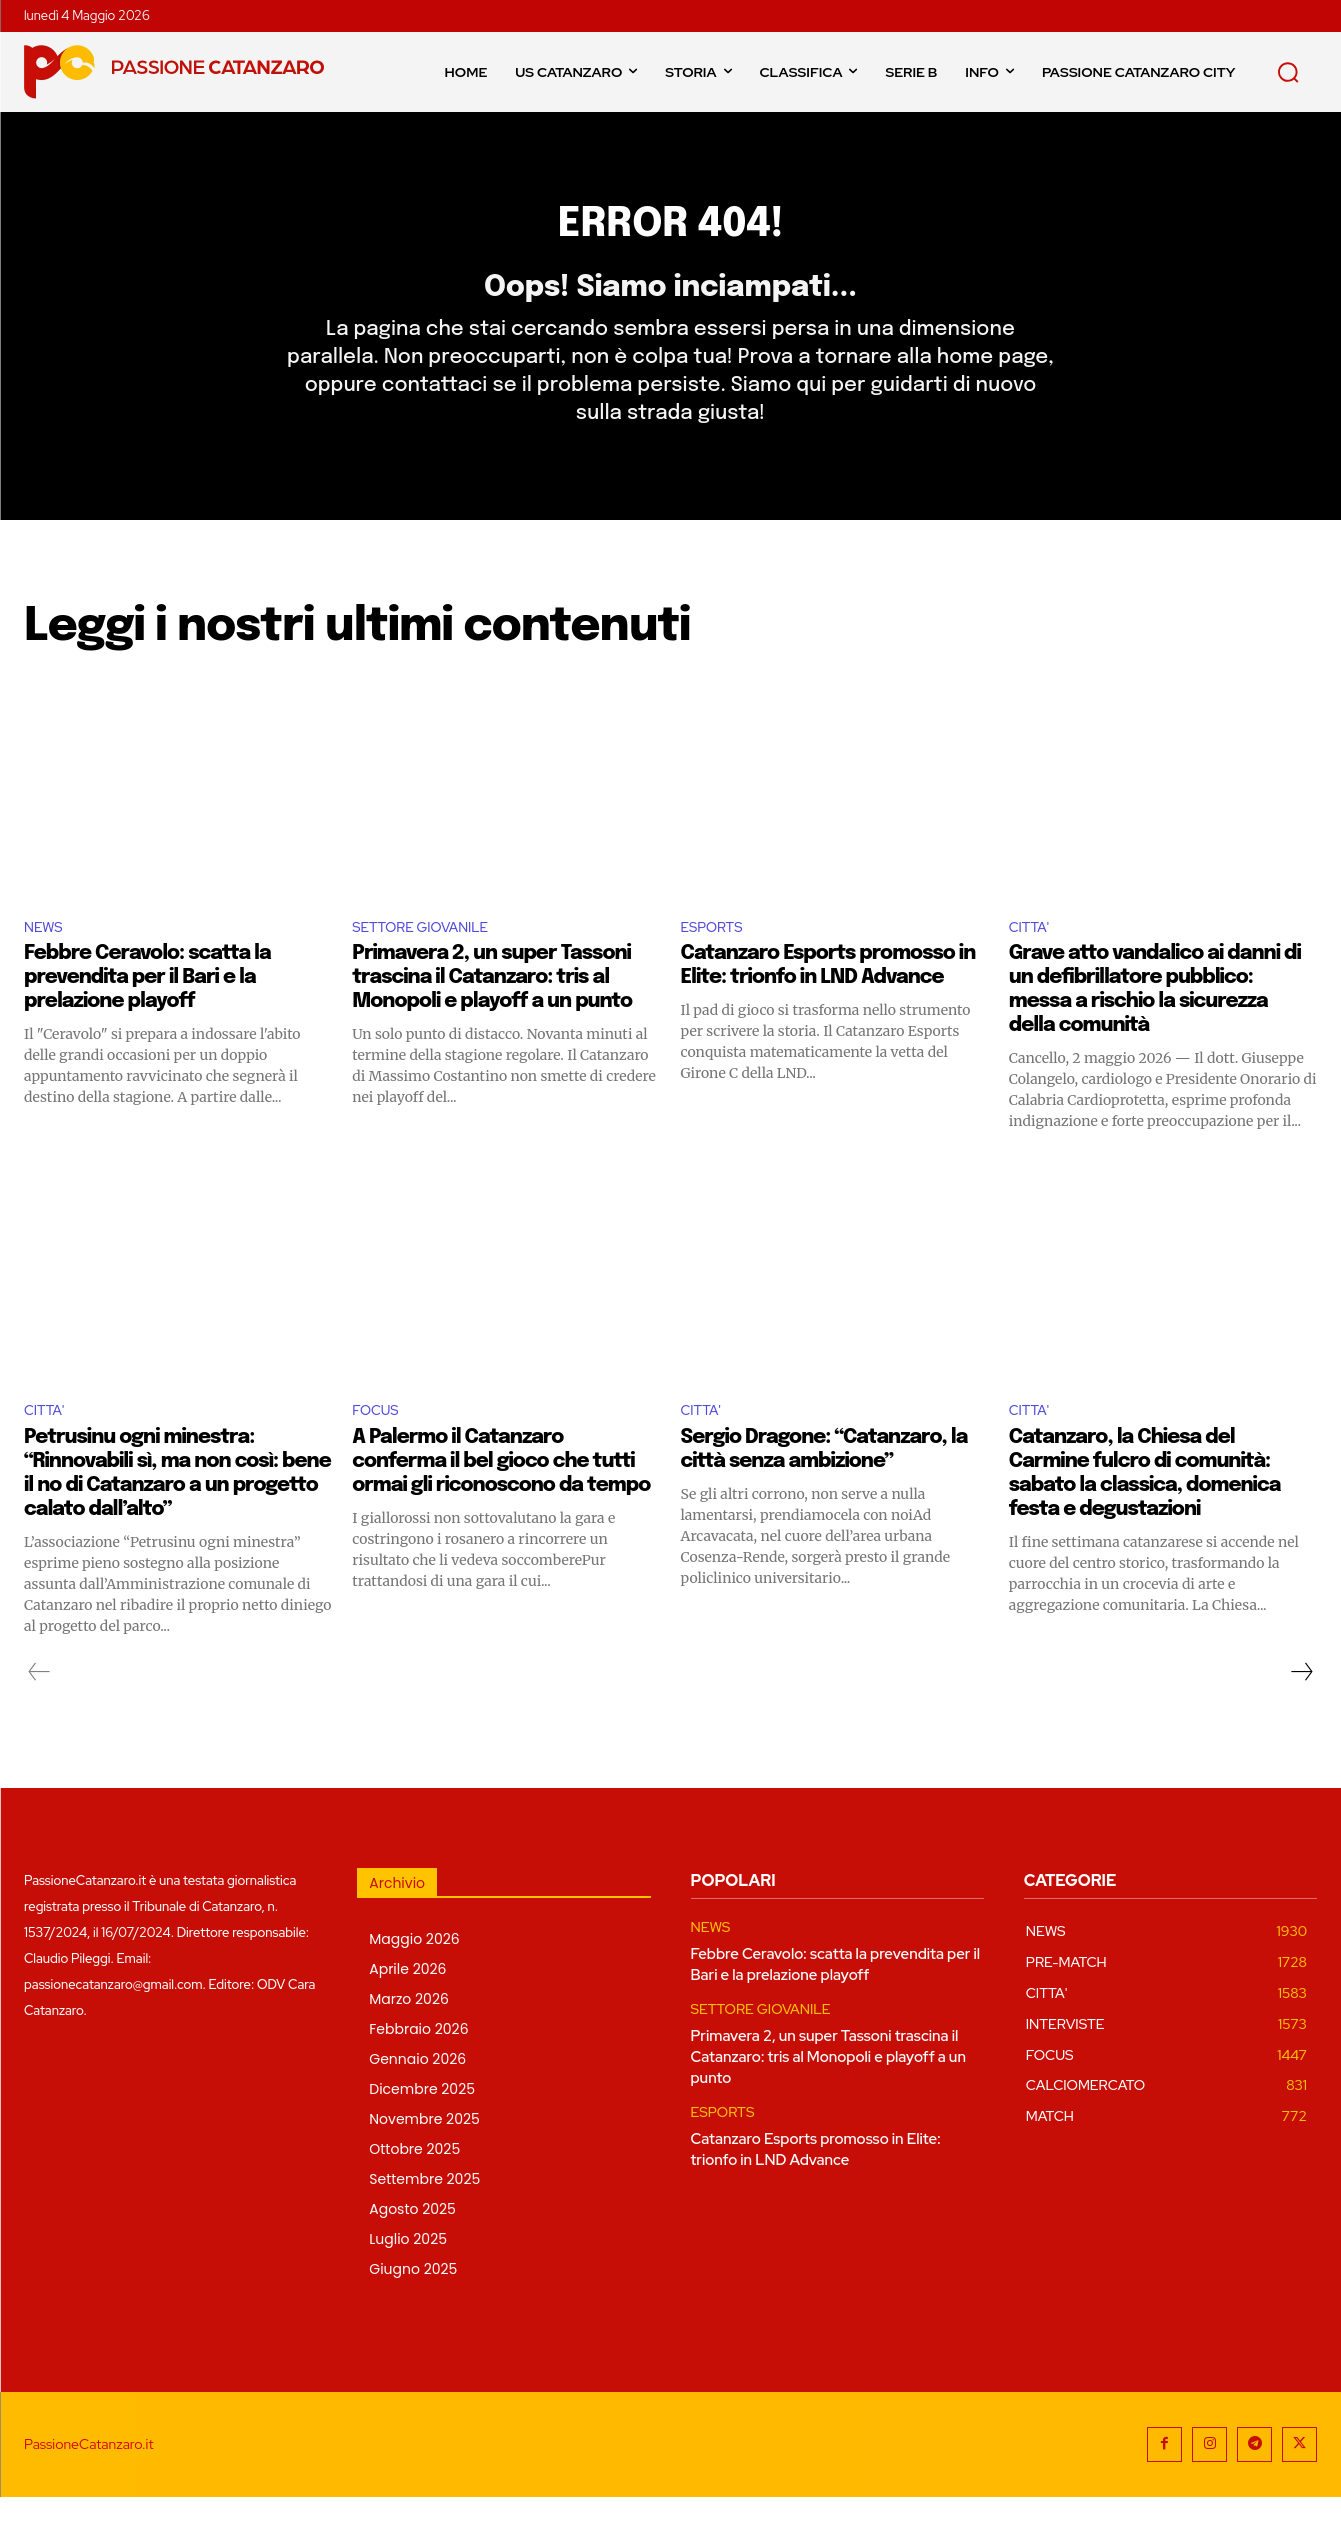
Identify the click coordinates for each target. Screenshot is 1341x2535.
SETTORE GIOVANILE (432, 959)
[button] (1288, 72)
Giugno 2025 (413, 2307)
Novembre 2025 (424, 2157)
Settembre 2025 (424, 2217)
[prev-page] (39, 1710)
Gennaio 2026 (417, 2097)
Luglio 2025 (408, 2277)
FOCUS (379, 1447)
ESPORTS (717, 959)
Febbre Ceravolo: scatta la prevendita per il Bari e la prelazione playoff (147, 1012)
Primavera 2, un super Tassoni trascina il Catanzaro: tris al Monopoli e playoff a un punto (492, 1012)
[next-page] (1301, 1710)
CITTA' (1033, 959)
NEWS (46, 959)
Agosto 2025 (412, 2247)
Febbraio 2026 (418, 2067)
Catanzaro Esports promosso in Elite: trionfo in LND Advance (816, 2187)
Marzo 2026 (409, 2037)
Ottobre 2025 (414, 2187)
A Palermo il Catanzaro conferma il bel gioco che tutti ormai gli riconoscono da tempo (501, 1499)
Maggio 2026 (414, 1977)
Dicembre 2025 (422, 2127)
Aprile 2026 (407, 2007)
